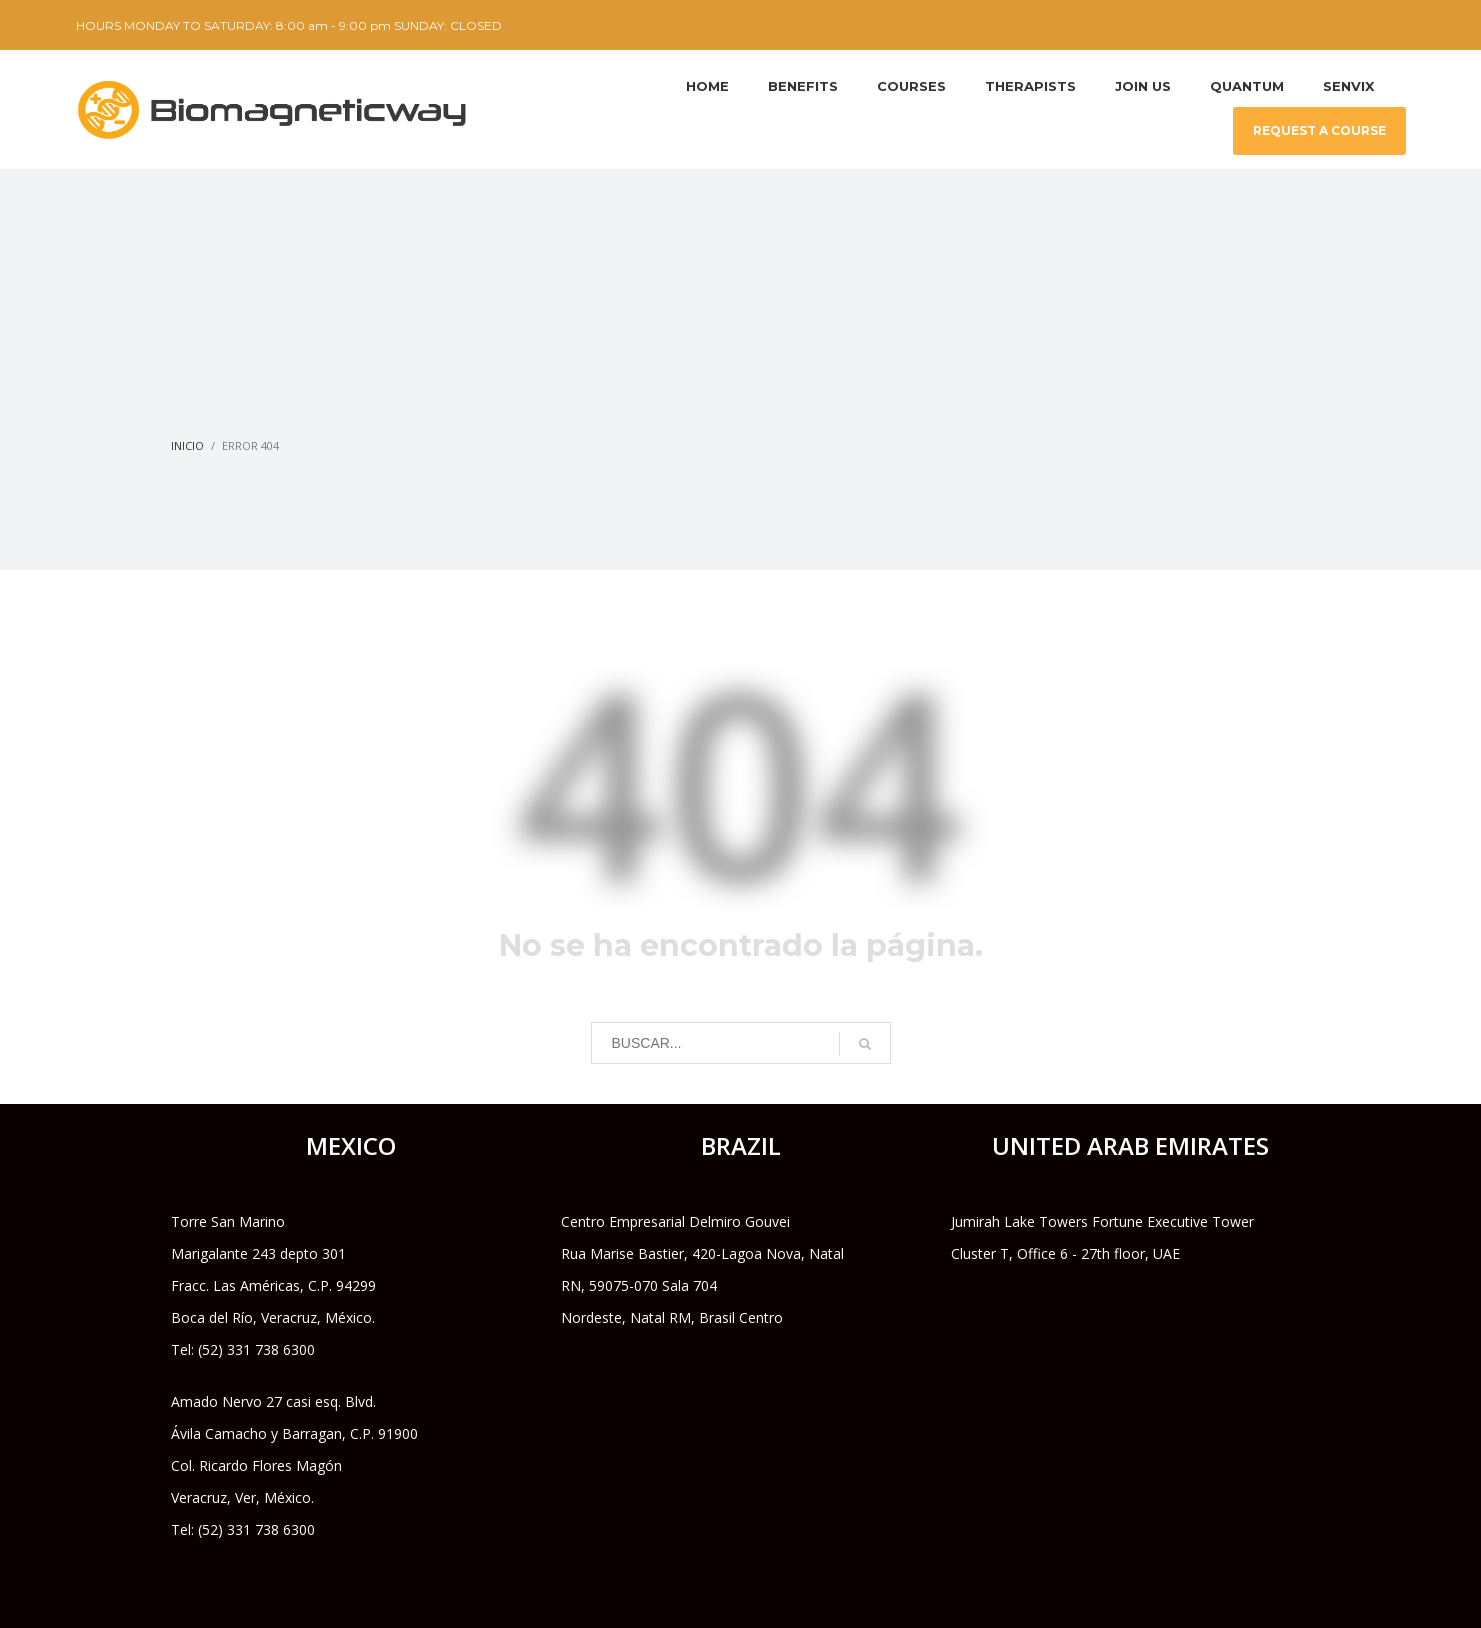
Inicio (187, 445)
